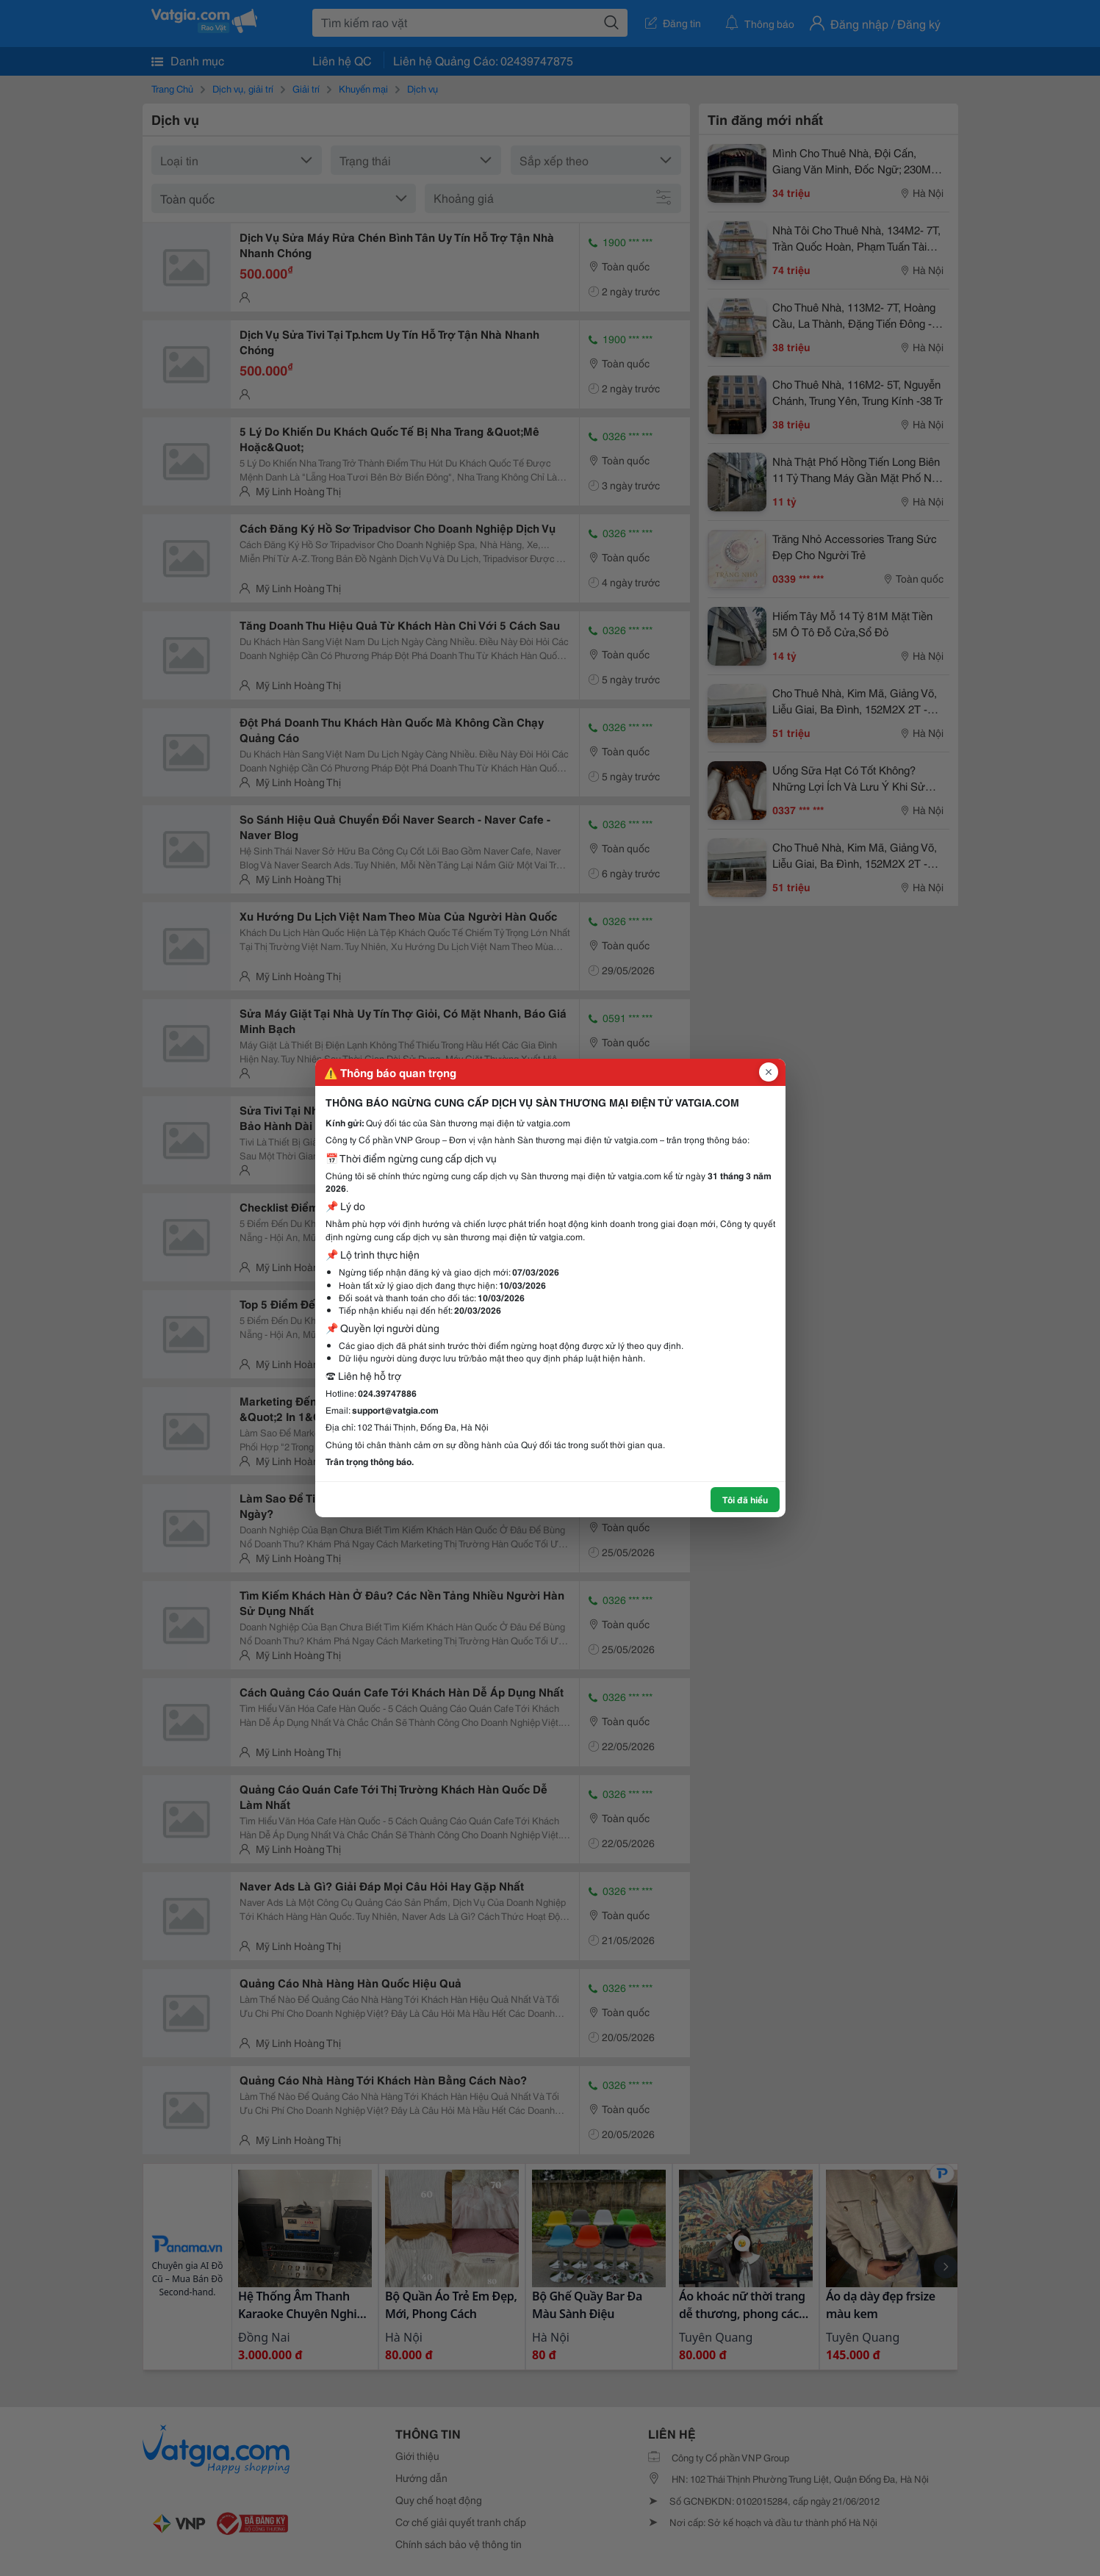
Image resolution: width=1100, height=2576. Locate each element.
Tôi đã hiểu (745, 1499)
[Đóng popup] (768, 1072)
